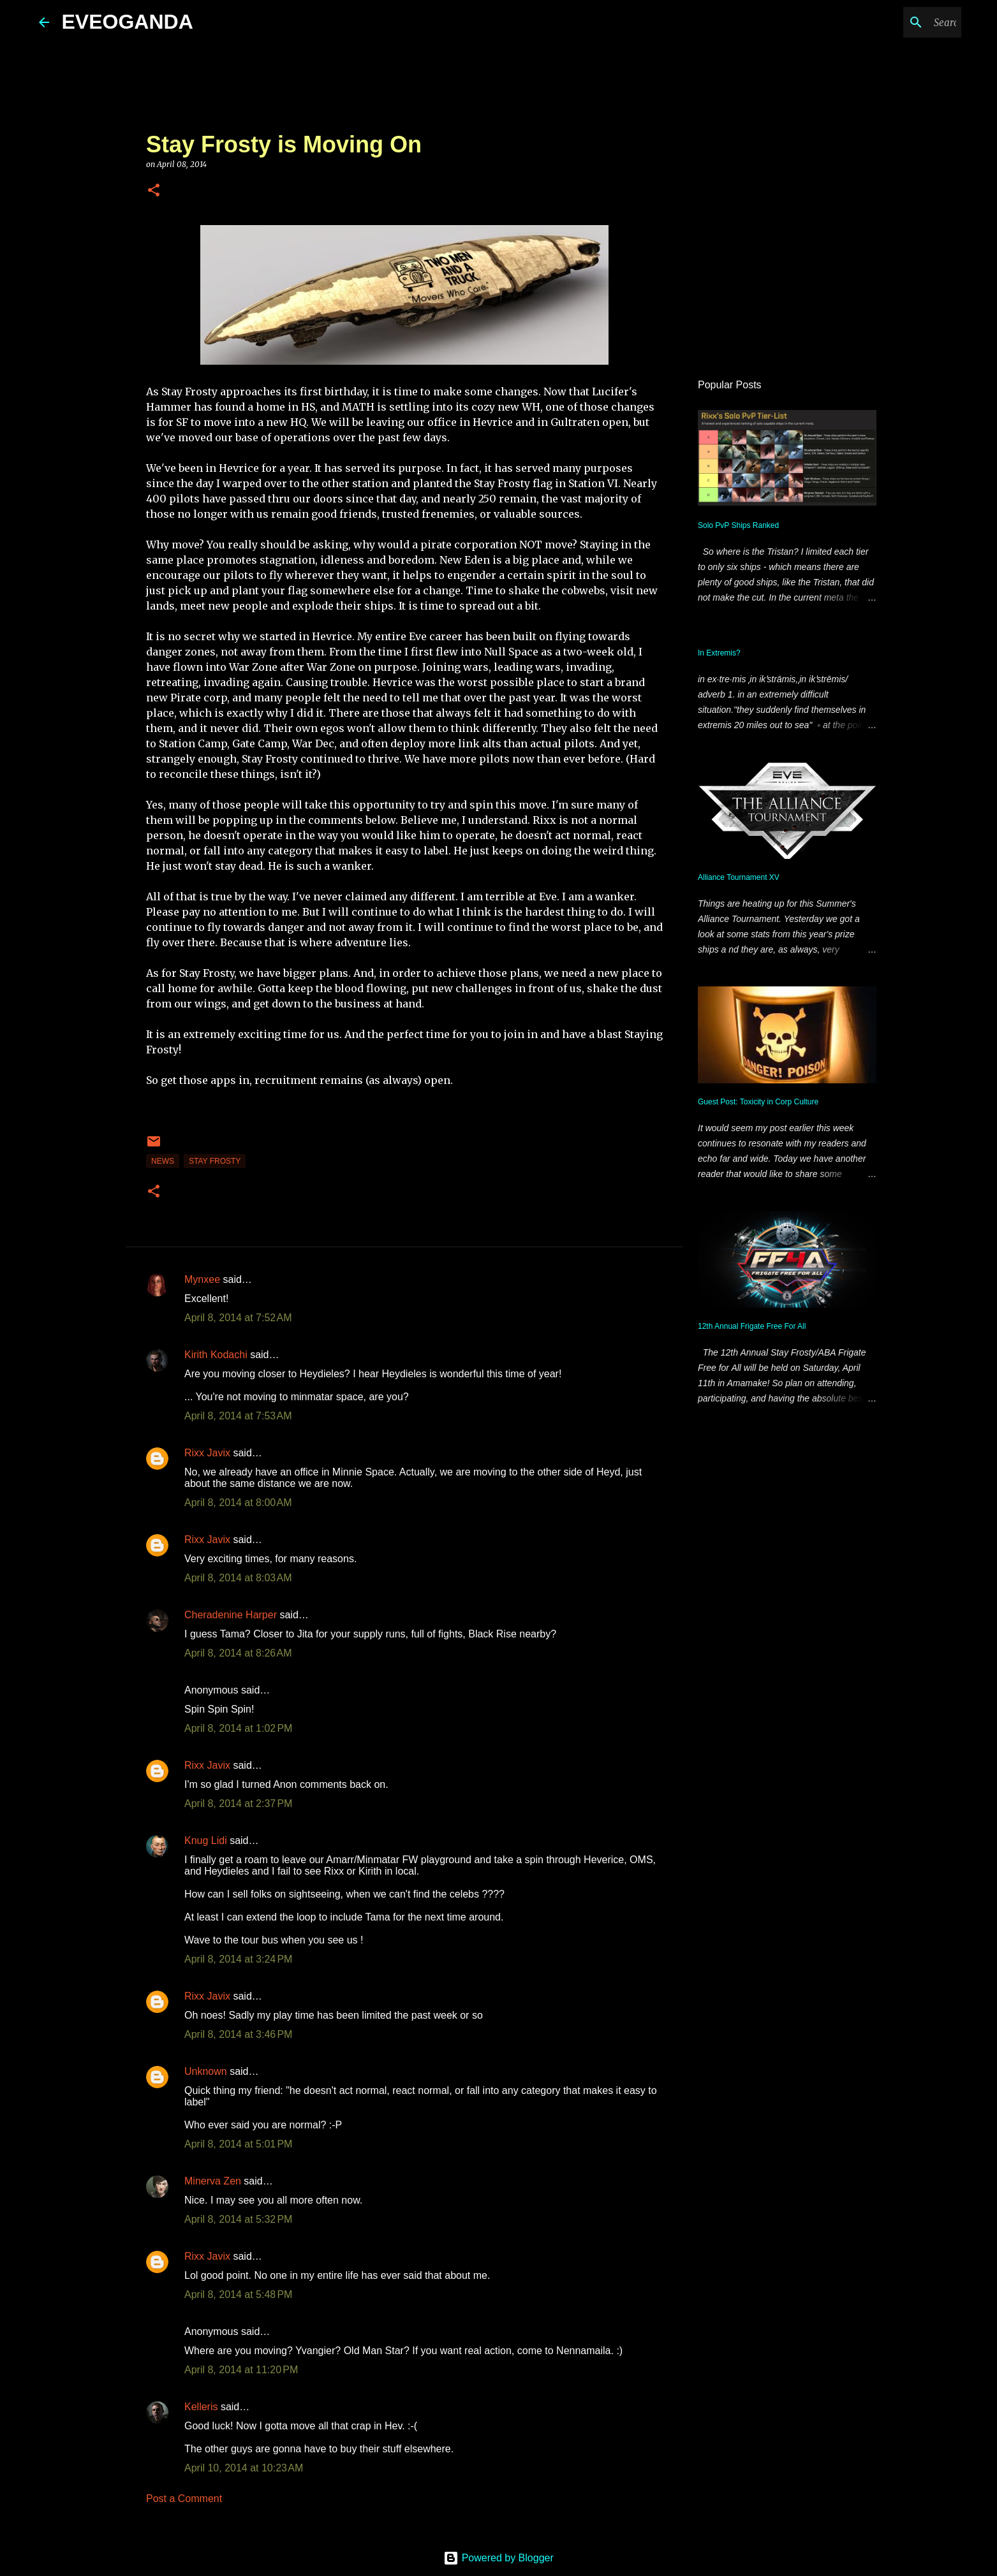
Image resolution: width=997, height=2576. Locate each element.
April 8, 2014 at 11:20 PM (241, 2369)
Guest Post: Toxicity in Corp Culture (758, 1101)
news (162, 1161)
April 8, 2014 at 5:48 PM (238, 2294)
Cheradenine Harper (230, 1614)
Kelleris (201, 2406)
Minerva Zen (212, 2181)
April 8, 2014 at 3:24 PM (238, 1959)
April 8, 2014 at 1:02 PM (238, 1728)
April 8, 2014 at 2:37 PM (238, 1803)
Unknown (205, 2071)
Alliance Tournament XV (738, 877)
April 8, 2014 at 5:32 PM (238, 2219)
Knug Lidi (205, 1840)
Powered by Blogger (498, 2557)
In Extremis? (719, 652)
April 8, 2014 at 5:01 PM (238, 2144)
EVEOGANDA (127, 21)
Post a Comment (184, 2498)
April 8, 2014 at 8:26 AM (238, 1653)
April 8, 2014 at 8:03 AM (238, 1577)
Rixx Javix (207, 1452)
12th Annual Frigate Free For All (752, 1326)
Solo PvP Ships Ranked (738, 525)
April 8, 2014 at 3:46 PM (238, 2034)
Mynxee (202, 1279)
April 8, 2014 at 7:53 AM (238, 1415)
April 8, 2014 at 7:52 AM (238, 1317)
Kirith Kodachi (215, 1354)
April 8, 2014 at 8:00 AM (238, 1502)
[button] (153, 191)
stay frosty (214, 1161)
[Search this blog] (894, 22)
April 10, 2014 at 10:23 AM (243, 2468)
